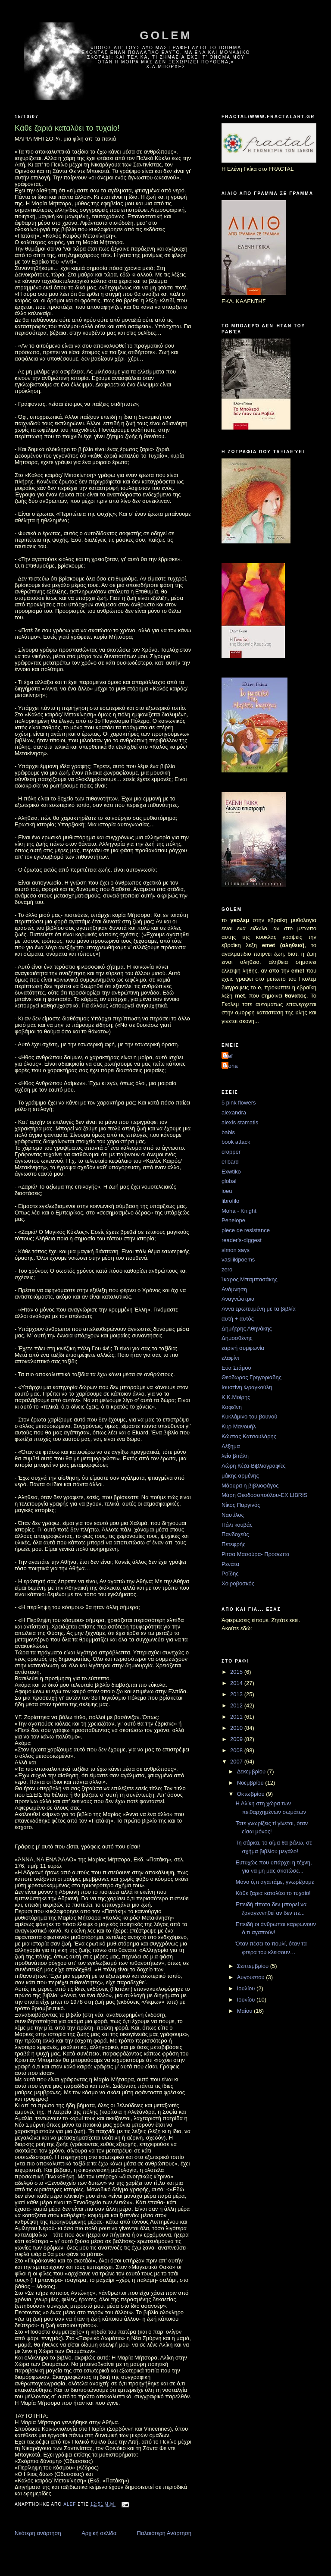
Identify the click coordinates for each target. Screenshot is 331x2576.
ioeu (227, 1191)
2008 (237, 1750)
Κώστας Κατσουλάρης (249, 1436)
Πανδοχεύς (235, 1534)
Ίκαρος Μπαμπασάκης (250, 1279)
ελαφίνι (230, 1358)
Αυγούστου (251, 1977)
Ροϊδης (230, 1573)
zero (227, 1269)
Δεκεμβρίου (252, 1771)
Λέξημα (231, 1446)
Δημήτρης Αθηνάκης (247, 1328)
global (229, 1181)
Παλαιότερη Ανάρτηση (164, 2533)
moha (231, 1066)
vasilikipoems (238, 1259)
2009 (237, 1739)
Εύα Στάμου (236, 1368)
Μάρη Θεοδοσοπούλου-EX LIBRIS (265, 1495)
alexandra (234, 1112)
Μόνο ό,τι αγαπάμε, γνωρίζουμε (274, 1882)
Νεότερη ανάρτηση (38, 2533)
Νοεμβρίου (251, 1782)
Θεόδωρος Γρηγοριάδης (251, 1377)
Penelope (233, 1220)
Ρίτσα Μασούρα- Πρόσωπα (256, 1554)
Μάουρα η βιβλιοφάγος (250, 1485)
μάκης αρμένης (240, 1475)
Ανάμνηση (234, 1289)
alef (228, 1056)
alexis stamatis (240, 1122)
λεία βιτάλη (235, 1456)
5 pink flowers (239, 1102)
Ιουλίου (246, 1988)
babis (228, 1132)
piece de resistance (246, 1230)
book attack (236, 1142)
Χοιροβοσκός (238, 1583)
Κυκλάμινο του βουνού (249, 1416)
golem (166, 35)
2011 (237, 1716)
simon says (236, 1250)
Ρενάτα (230, 1564)
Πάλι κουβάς (237, 1525)
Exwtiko (231, 1171)
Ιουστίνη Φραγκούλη (247, 1387)
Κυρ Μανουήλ (239, 1426)
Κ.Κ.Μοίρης (236, 1397)
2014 (237, 1683)
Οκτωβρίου (251, 1794)
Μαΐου (245, 2011)
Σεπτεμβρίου (253, 1966)
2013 (237, 1694)
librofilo (230, 1201)
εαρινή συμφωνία (243, 1348)
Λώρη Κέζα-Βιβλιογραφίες (254, 1465)
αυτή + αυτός (238, 1318)
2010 (237, 1728)
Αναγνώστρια (238, 1299)
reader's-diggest (242, 1240)
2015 (237, 1672)
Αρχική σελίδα (98, 2533)
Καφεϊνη (232, 1407)
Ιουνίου (246, 1999)
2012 (237, 1705)
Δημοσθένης (237, 1338)
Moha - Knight (239, 1211)
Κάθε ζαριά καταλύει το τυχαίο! (272, 1893)
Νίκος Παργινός (241, 1505)
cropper (231, 1151)
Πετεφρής (233, 1544)
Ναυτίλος (233, 1515)
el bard (230, 1161)
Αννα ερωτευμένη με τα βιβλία (259, 1308)
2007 (237, 1761)
